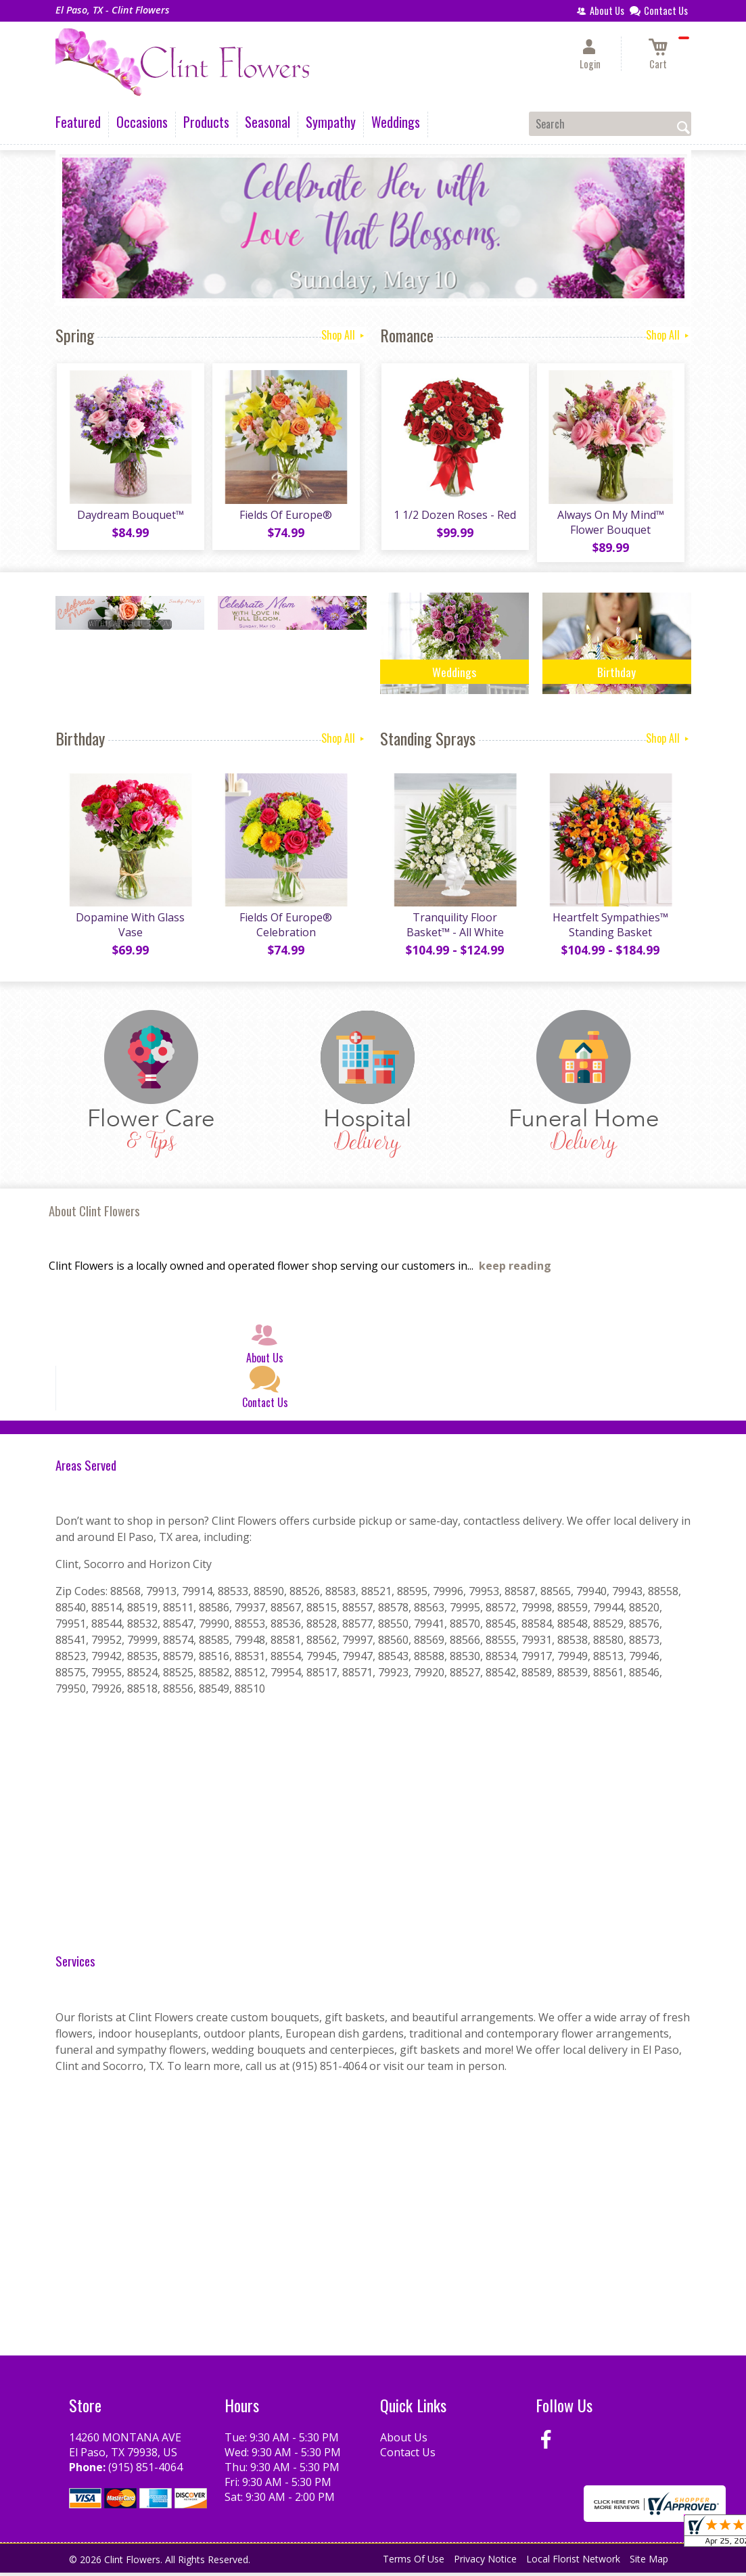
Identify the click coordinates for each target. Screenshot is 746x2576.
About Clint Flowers (94, 1214)
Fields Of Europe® (285, 516)
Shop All (344, 335)
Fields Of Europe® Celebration (285, 928)
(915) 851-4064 (145, 2470)
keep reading (515, 1269)
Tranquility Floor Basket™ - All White (454, 928)
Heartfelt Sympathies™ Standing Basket (610, 928)
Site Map (649, 2562)
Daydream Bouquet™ (129, 516)
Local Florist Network (573, 2562)
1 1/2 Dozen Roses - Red (454, 516)
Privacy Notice (485, 2562)
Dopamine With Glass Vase (129, 928)
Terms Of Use (413, 2562)
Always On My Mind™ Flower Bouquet (610, 523)
